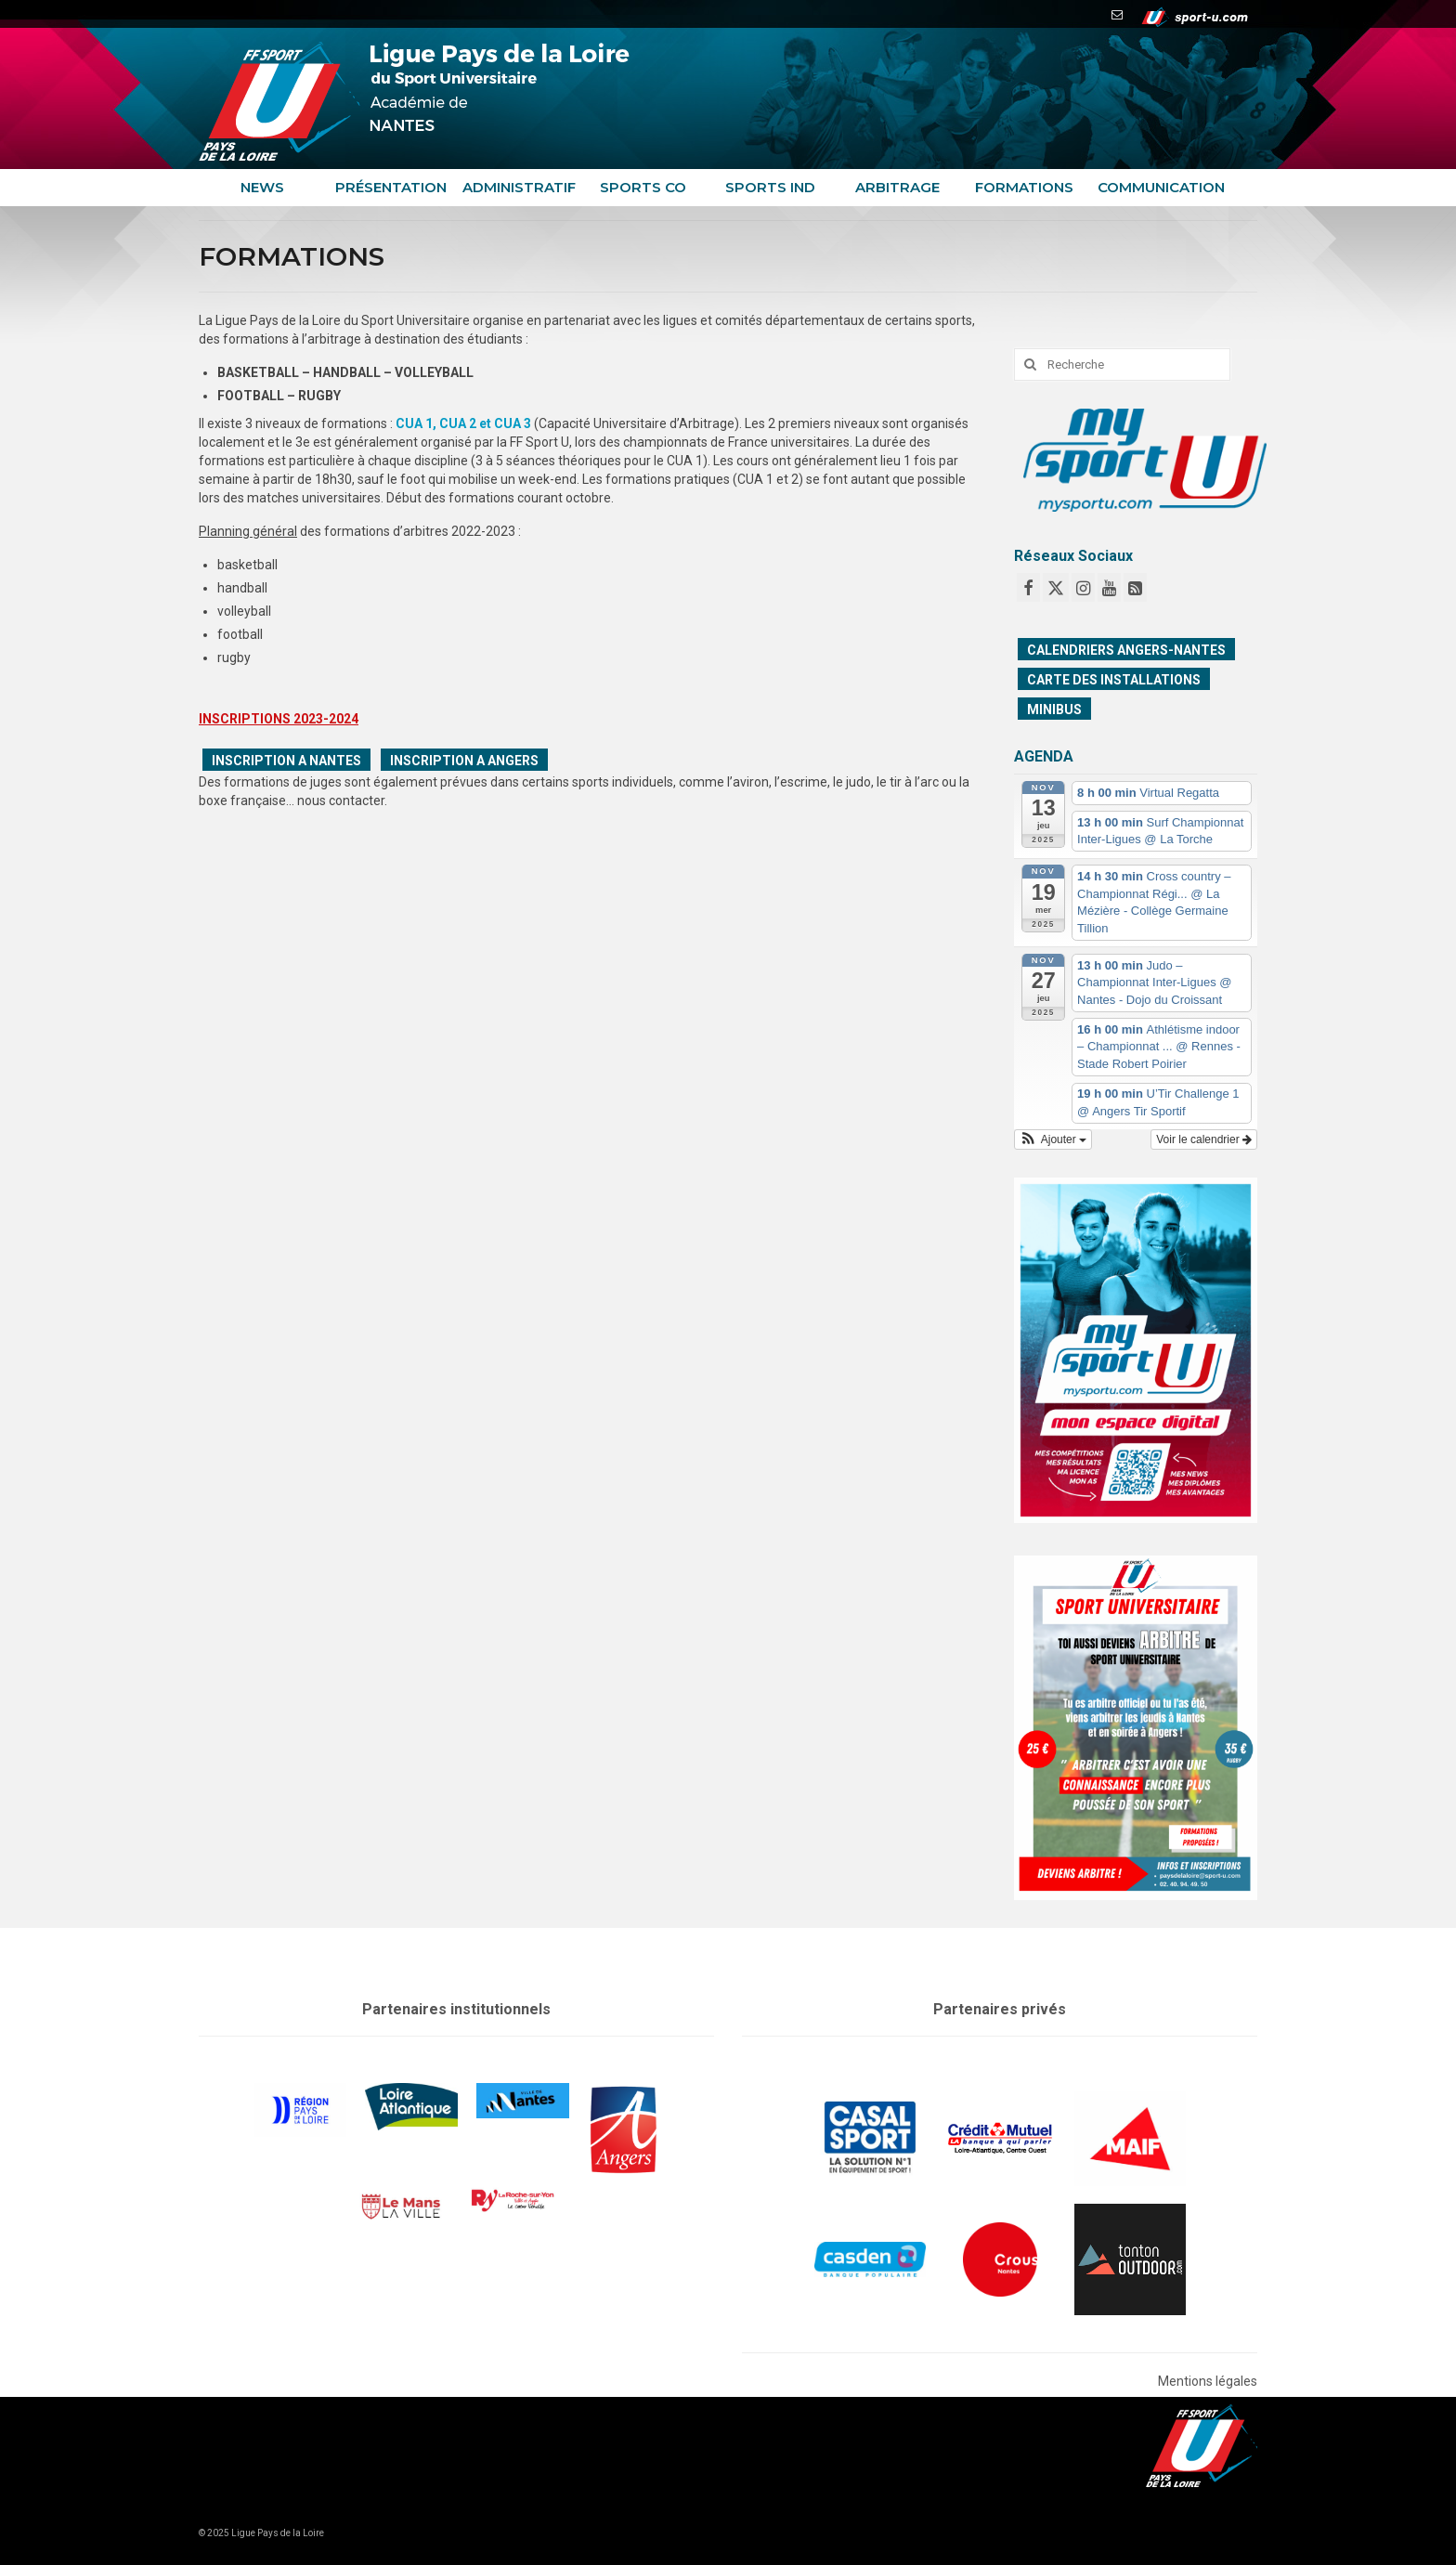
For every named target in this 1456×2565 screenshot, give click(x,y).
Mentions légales (1207, 2381)
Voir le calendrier (1204, 1139)
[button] (1053, 1139)
